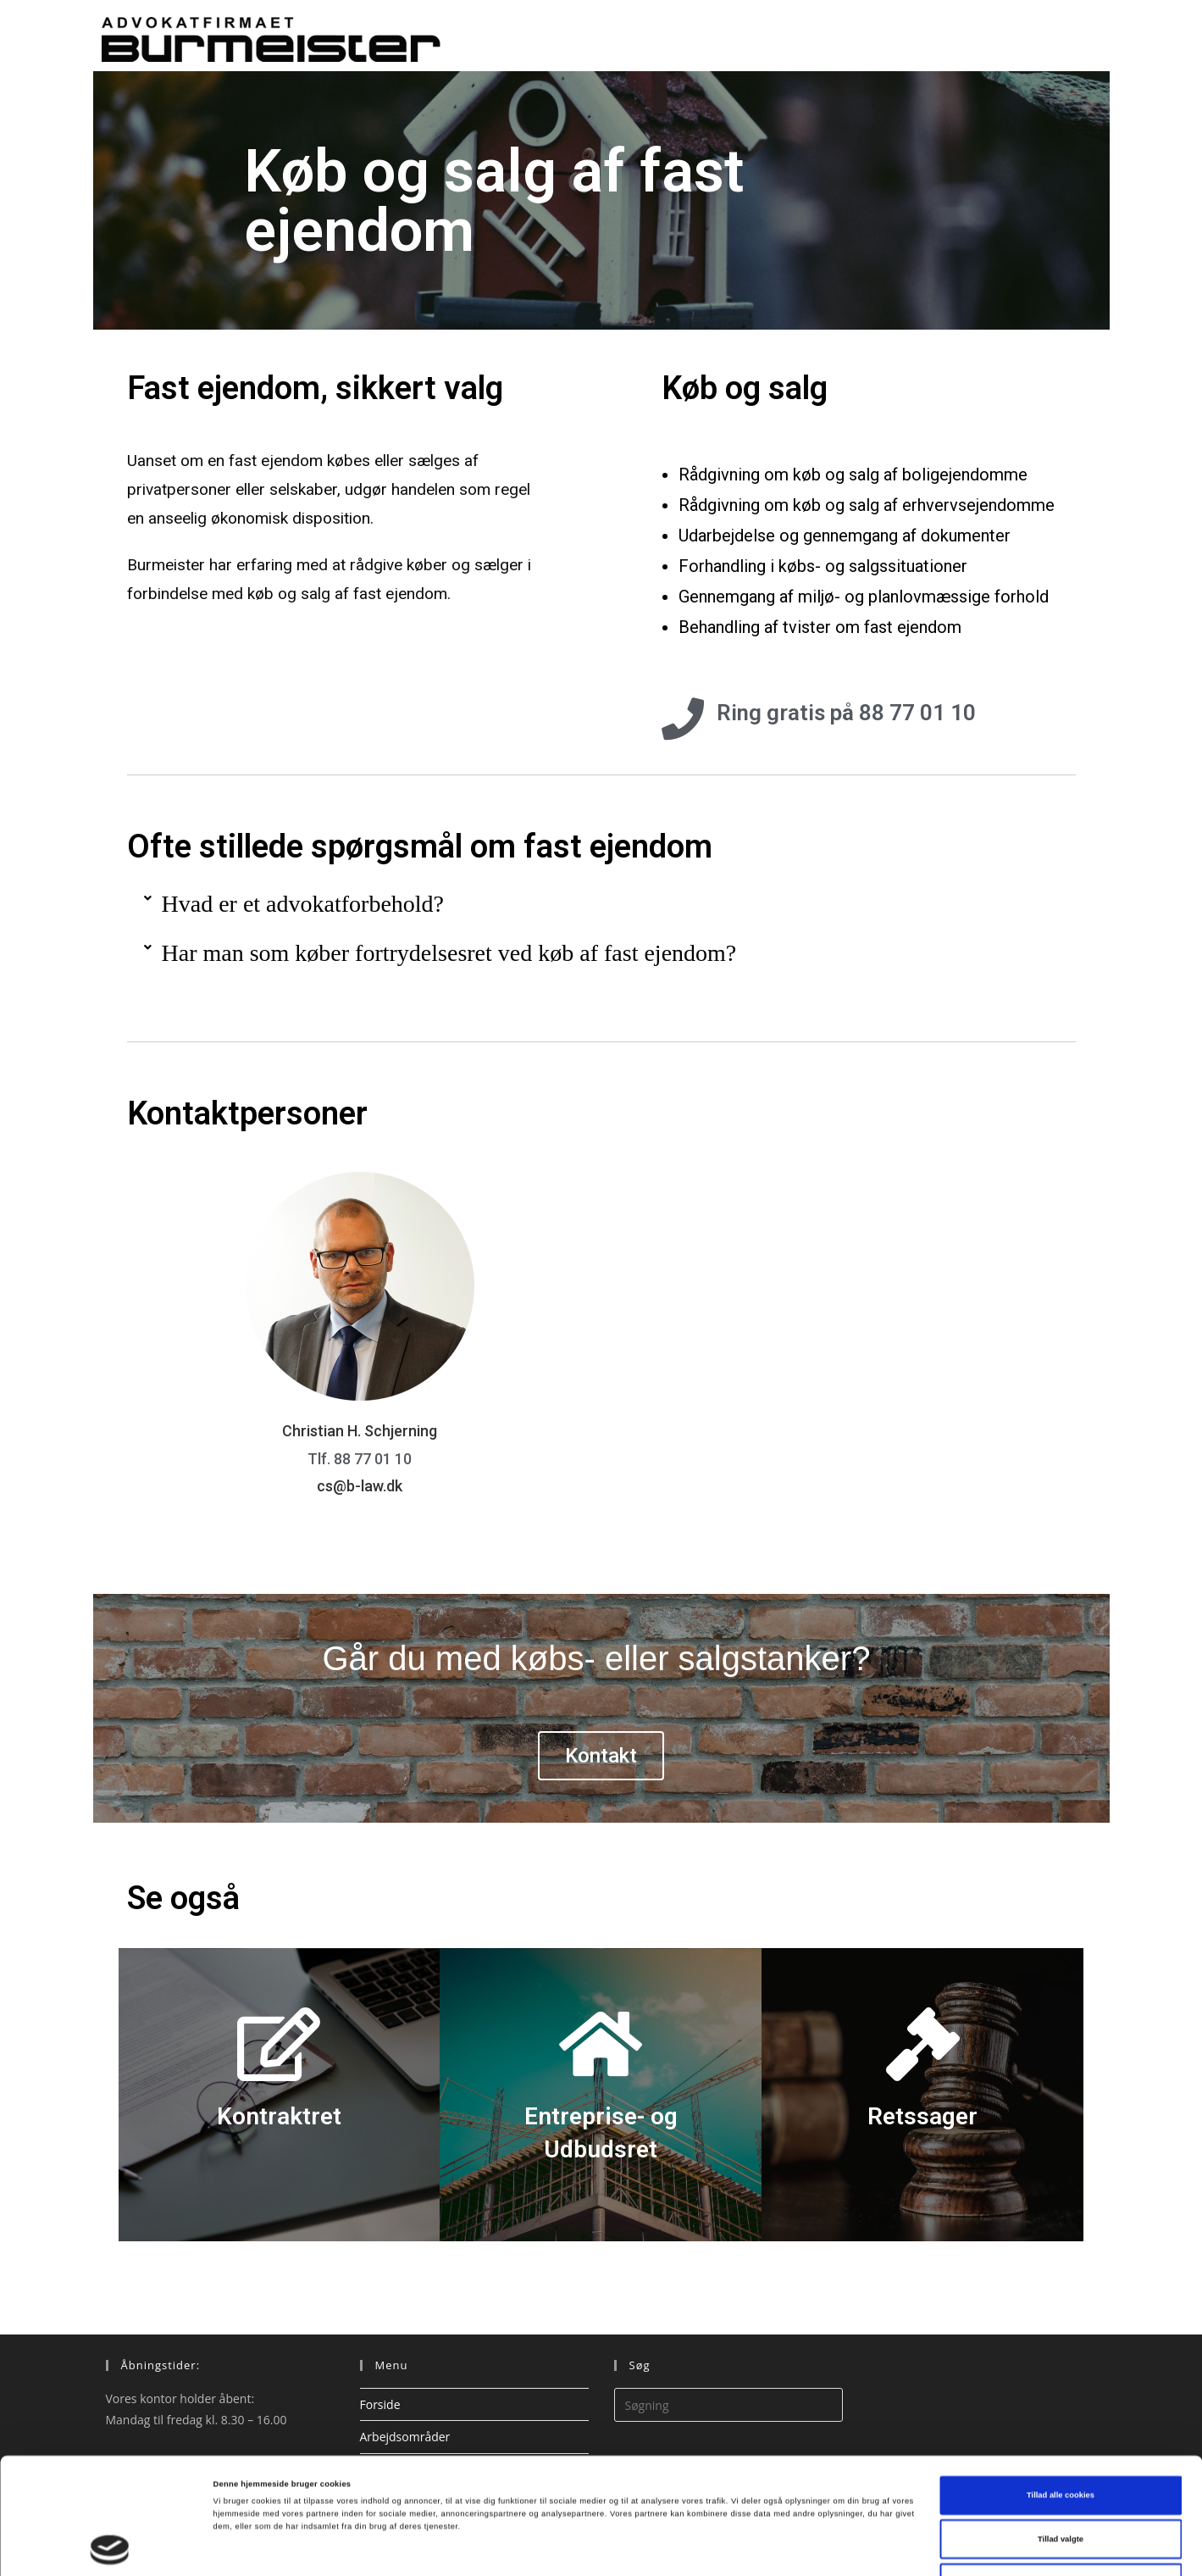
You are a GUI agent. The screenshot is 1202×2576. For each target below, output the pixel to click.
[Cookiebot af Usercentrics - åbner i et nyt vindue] (110, 2548)
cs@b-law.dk (359, 1486)
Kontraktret (279, 2116)
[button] (601, 904)
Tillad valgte (1060, 2440)
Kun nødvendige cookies (1061, 2483)
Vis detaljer (698, 2548)
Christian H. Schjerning (359, 1431)
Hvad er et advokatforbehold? (303, 904)
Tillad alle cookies (1060, 2396)
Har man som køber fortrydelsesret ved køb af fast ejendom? (449, 953)
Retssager (922, 2116)
